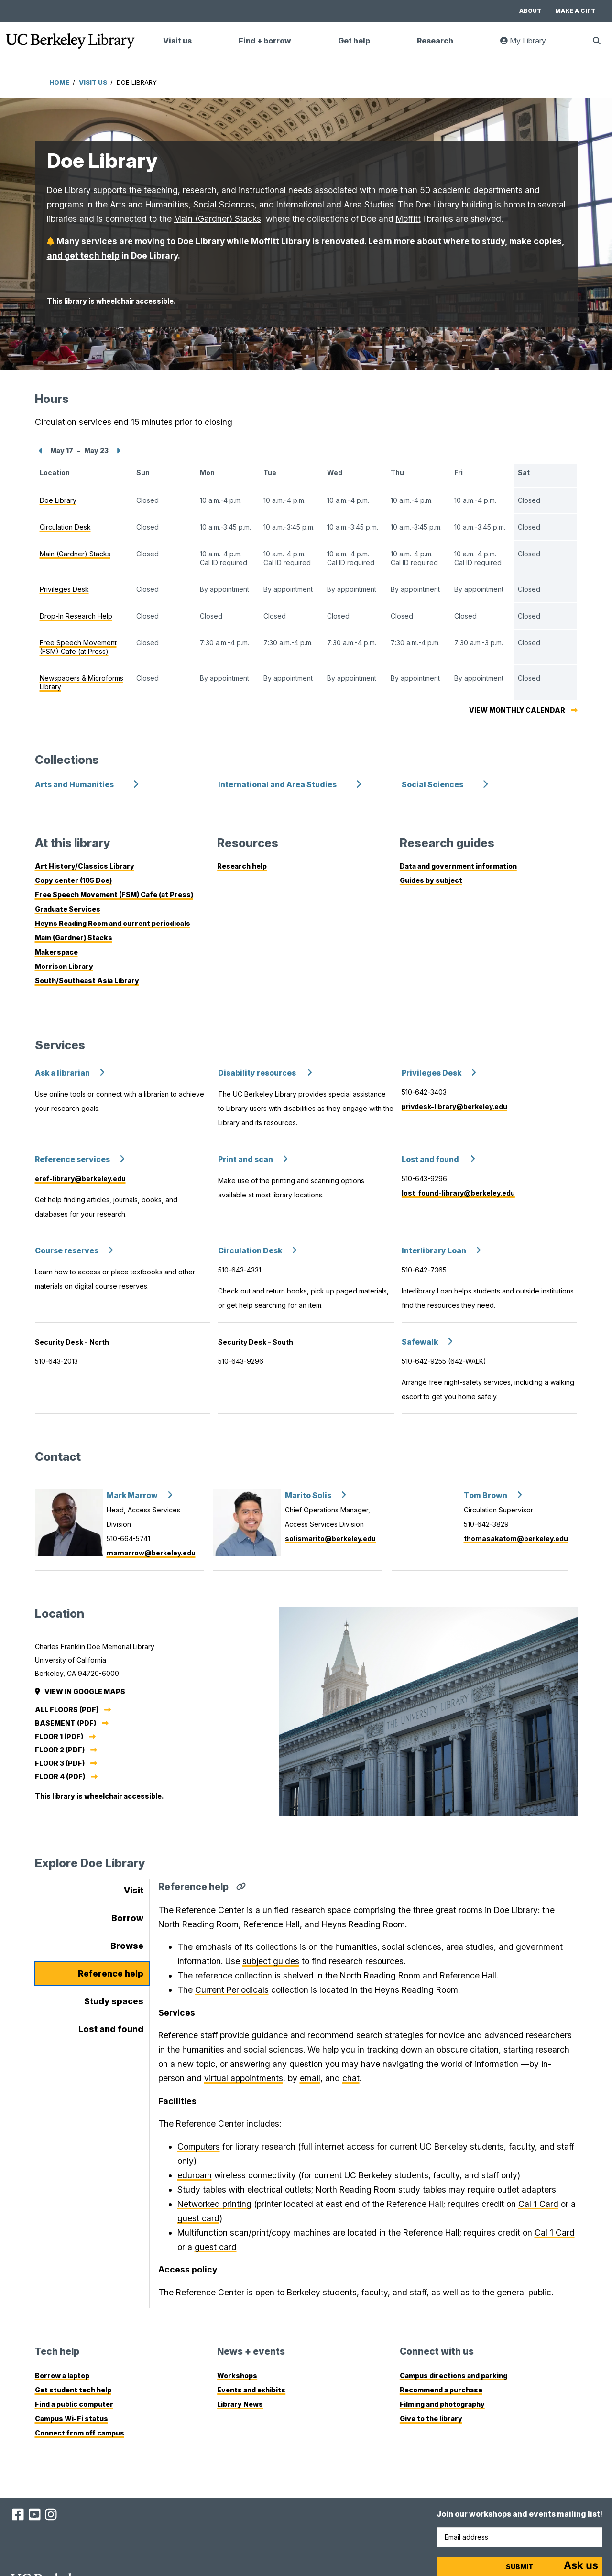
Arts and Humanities (74, 784)
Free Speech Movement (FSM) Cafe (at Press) (114, 895)
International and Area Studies (277, 784)
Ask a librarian (62, 1072)
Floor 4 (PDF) (60, 1776)
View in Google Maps (81, 1691)
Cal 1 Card (538, 2204)
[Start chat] (580, 2566)
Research (435, 40)
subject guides (270, 1961)
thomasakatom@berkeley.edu (516, 1538)
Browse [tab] (126, 1946)
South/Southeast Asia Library (87, 981)
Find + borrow (265, 40)
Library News (240, 2404)
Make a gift (575, 10)
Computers (198, 2146)
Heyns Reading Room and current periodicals (112, 923)
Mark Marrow (132, 1495)
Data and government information (458, 866)
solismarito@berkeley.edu (330, 1538)
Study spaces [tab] (113, 2001)
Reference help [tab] (110, 1973)
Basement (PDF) (65, 1723)
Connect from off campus (79, 2433)
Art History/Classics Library (84, 866)
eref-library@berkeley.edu (80, 1178)
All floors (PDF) (66, 1710)
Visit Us (93, 82)
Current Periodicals (232, 1990)
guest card (198, 2218)
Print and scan (245, 1159)
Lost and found (431, 1159)
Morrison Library (64, 966)
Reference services (72, 1159)
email (310, 2078)
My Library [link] (528, 44)
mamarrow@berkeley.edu (151, 1553)
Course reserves (66, 1250)
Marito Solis (308, 1495)
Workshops (237, 2375)
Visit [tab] (133, 1890)
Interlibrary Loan (434, 1250)
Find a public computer (74, 2404)
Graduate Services (67, 909)
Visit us (177, 40)
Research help (242, 866)
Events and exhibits (251, 2390)
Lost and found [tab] (110, 2029)
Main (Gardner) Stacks (217, 219)
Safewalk (420, 1342)
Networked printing (214, 2204)
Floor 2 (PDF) (60, 1750)
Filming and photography (442, 2404)
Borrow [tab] (127, 1918)
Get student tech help (73, 2390)
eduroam (194, 2175)
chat (351, 2078)
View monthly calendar (517, 710)
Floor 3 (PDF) (60, 1763)
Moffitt (408, 219)
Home (59, 82)
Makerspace (56, 952)
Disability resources (257, 1072)
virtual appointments (243, 2078)
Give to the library (431, 2418)
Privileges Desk (431, 1072)
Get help (354, 40)
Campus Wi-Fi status (71, 2418)
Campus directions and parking (453, 2375)
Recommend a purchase (441, 2390)
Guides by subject (431, 880)
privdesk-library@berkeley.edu (454, 1106)
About (530, 10)
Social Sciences (432, 784)
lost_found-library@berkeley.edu (458, 1193)
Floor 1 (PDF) (59, 1736)
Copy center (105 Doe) (73, 880)
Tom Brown (485, 1495)
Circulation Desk (250, 1250)
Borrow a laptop (62, 2375)
